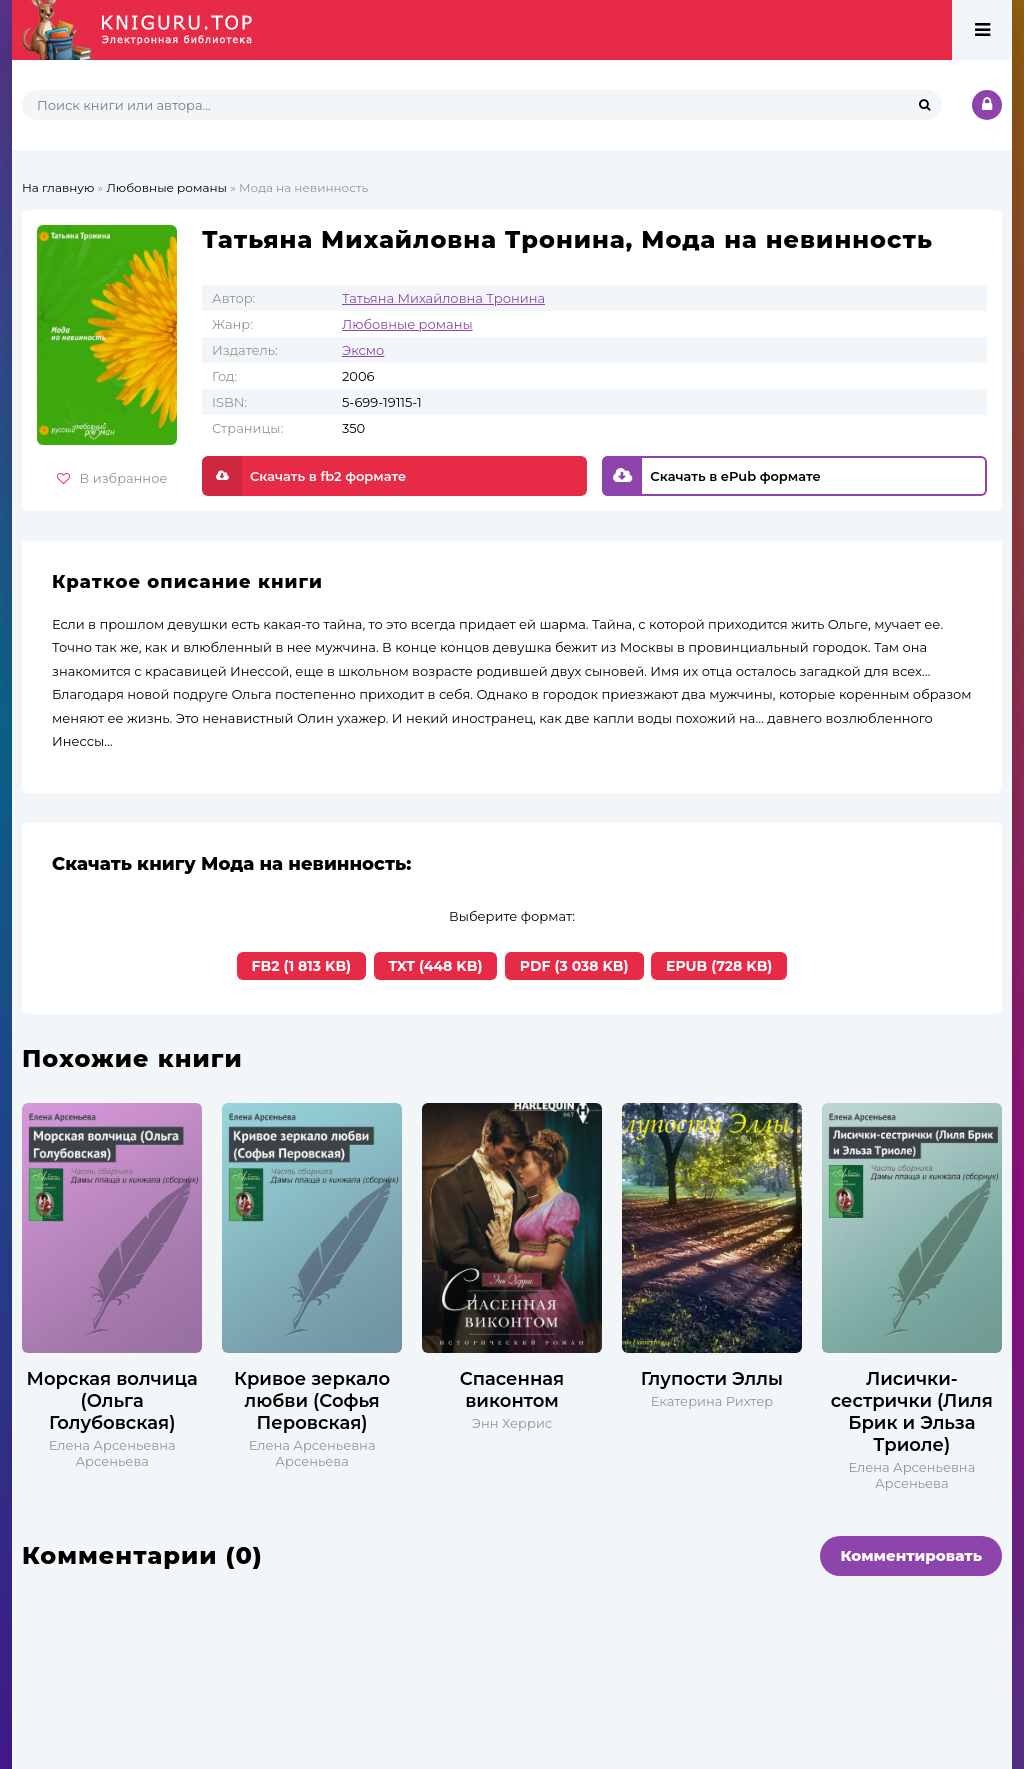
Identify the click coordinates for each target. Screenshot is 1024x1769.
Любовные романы (407, 324)
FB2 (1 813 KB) (302, 966)
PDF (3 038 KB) (574, 966)
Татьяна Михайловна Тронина (443, 298)
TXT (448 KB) (436, 966)
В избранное (112, 478)
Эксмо (363, 350)
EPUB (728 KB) (719, 966)
